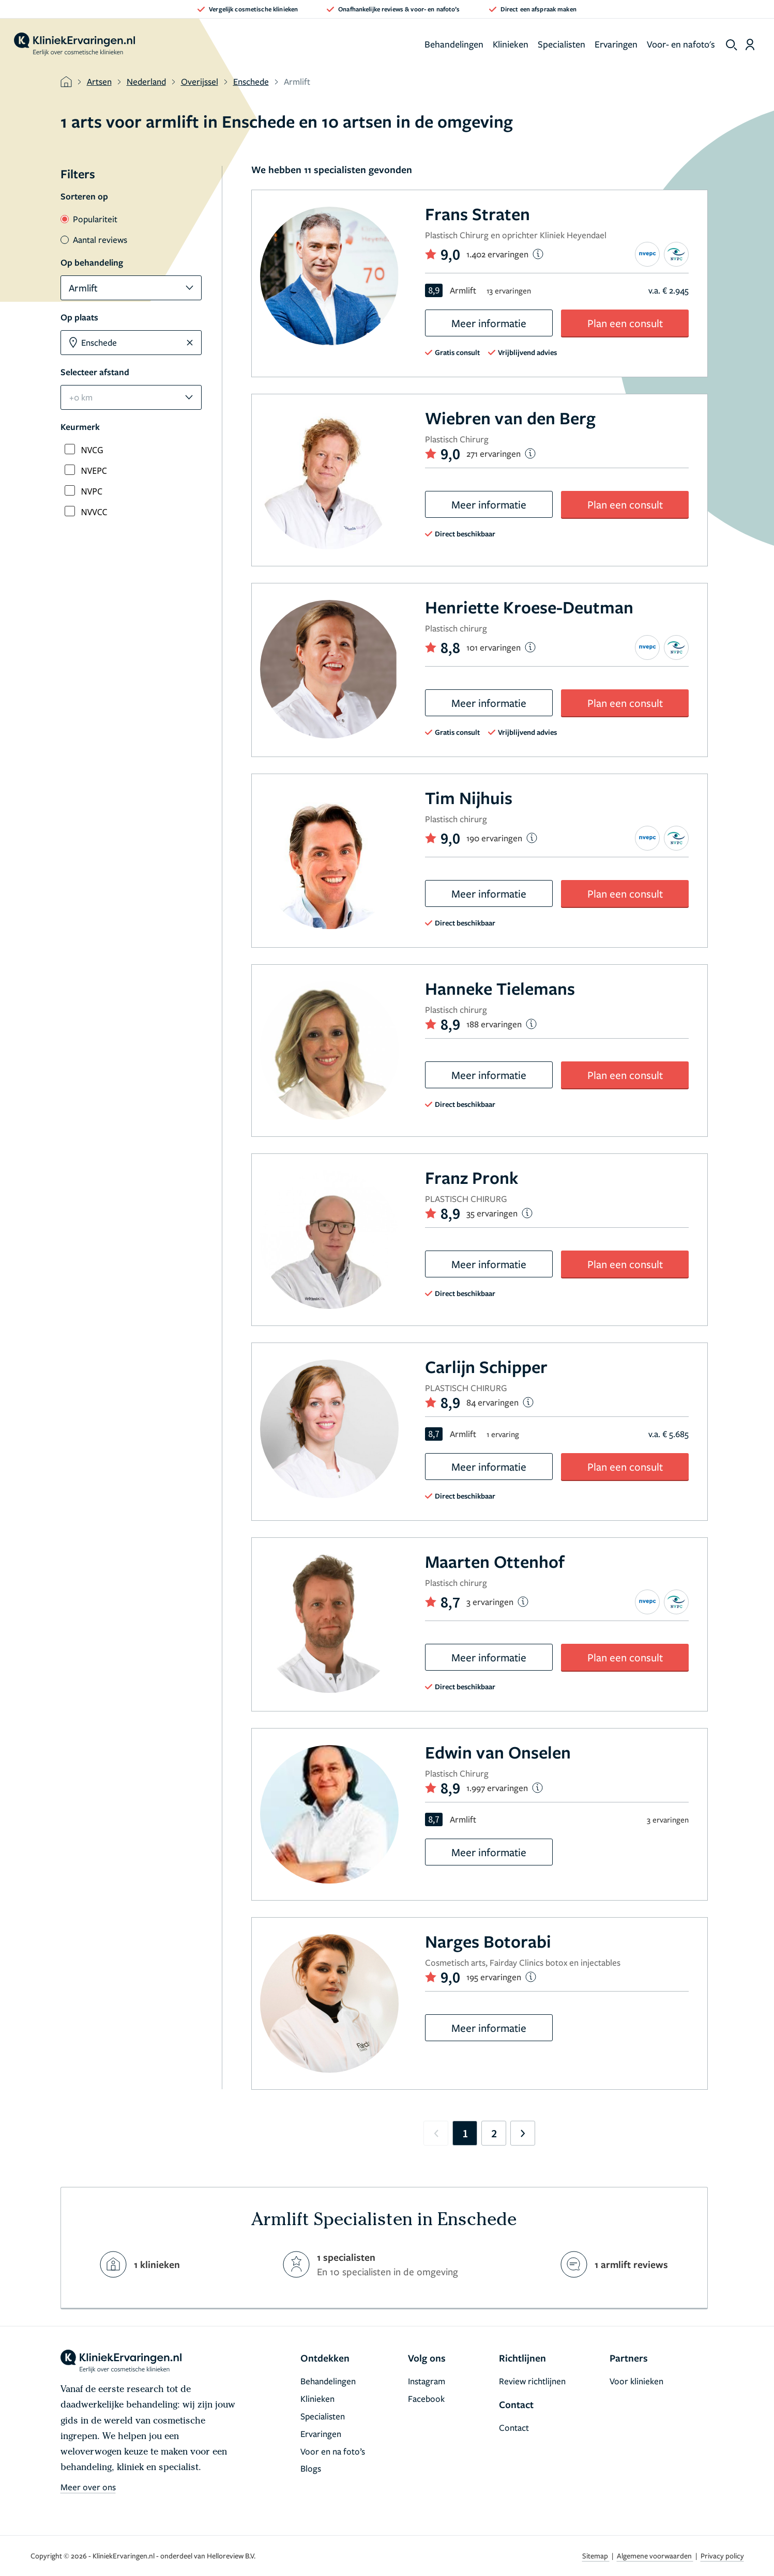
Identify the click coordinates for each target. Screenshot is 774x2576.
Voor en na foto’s (332, 2451)
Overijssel (199, 81)
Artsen (99, 81)
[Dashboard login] (750, 44)
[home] (74, 44)
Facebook (426, 2398)
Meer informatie (488, 323)
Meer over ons (88, 2487)
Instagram (426, 2381)
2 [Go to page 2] (494, 2133)
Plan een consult (625, 323)
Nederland (146, 81)
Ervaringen (616, 44)
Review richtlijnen (532, 2381)
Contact (514, 2427)
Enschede (251, 81)
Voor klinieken (636, 2381)
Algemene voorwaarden (655, 2555)
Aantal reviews (93, 239)
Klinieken (510, 44)
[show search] (731, 45)
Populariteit (88, 219)
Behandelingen (453, 44)
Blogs (310, 2468)
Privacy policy (722, 2555)
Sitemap (596, 2555)
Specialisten (561, 44)
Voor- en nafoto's (681, 44)
